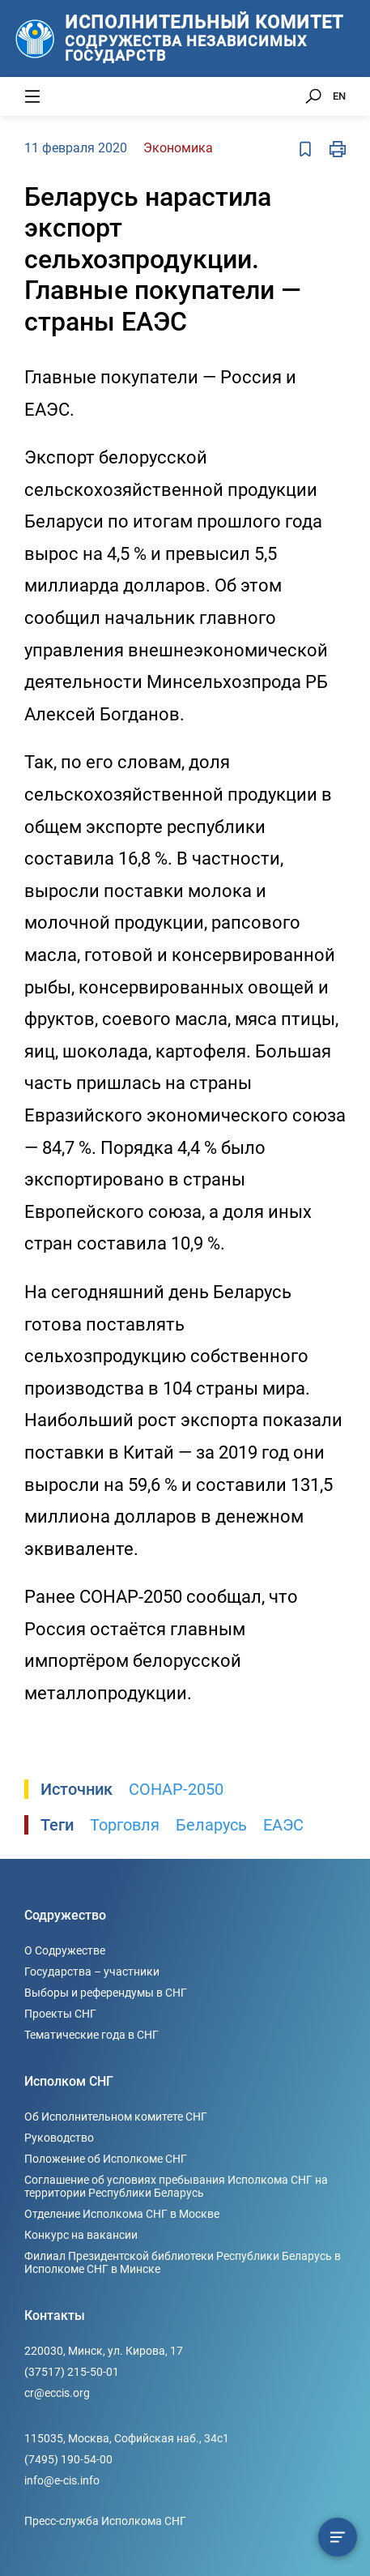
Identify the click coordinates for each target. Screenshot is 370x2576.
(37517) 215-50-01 (71, 2371)
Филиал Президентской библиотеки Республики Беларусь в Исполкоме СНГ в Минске (182, 2262)
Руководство (59, 2137)
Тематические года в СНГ (91, 2034)
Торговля (124, 1825)
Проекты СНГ (60, 2013)
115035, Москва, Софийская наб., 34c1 (126, 2438)
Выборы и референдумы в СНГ (105, 1992)
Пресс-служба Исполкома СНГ (105, 2520)
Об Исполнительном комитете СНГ (115, 2116)
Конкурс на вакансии (81, 2234)
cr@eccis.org (57, 2392)
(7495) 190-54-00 (68, 2459)
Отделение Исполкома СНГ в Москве (121, 2213)
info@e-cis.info (62, 2480)
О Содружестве (64, 1950)
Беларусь (211, 1825)
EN (339, 96)
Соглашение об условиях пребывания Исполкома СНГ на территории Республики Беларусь (176, 2186)
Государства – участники (91, 1971)
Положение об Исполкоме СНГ (105, 2158)
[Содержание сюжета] (337, 2537)
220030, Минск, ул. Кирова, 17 (103, 2350)
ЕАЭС (283, 1825)
